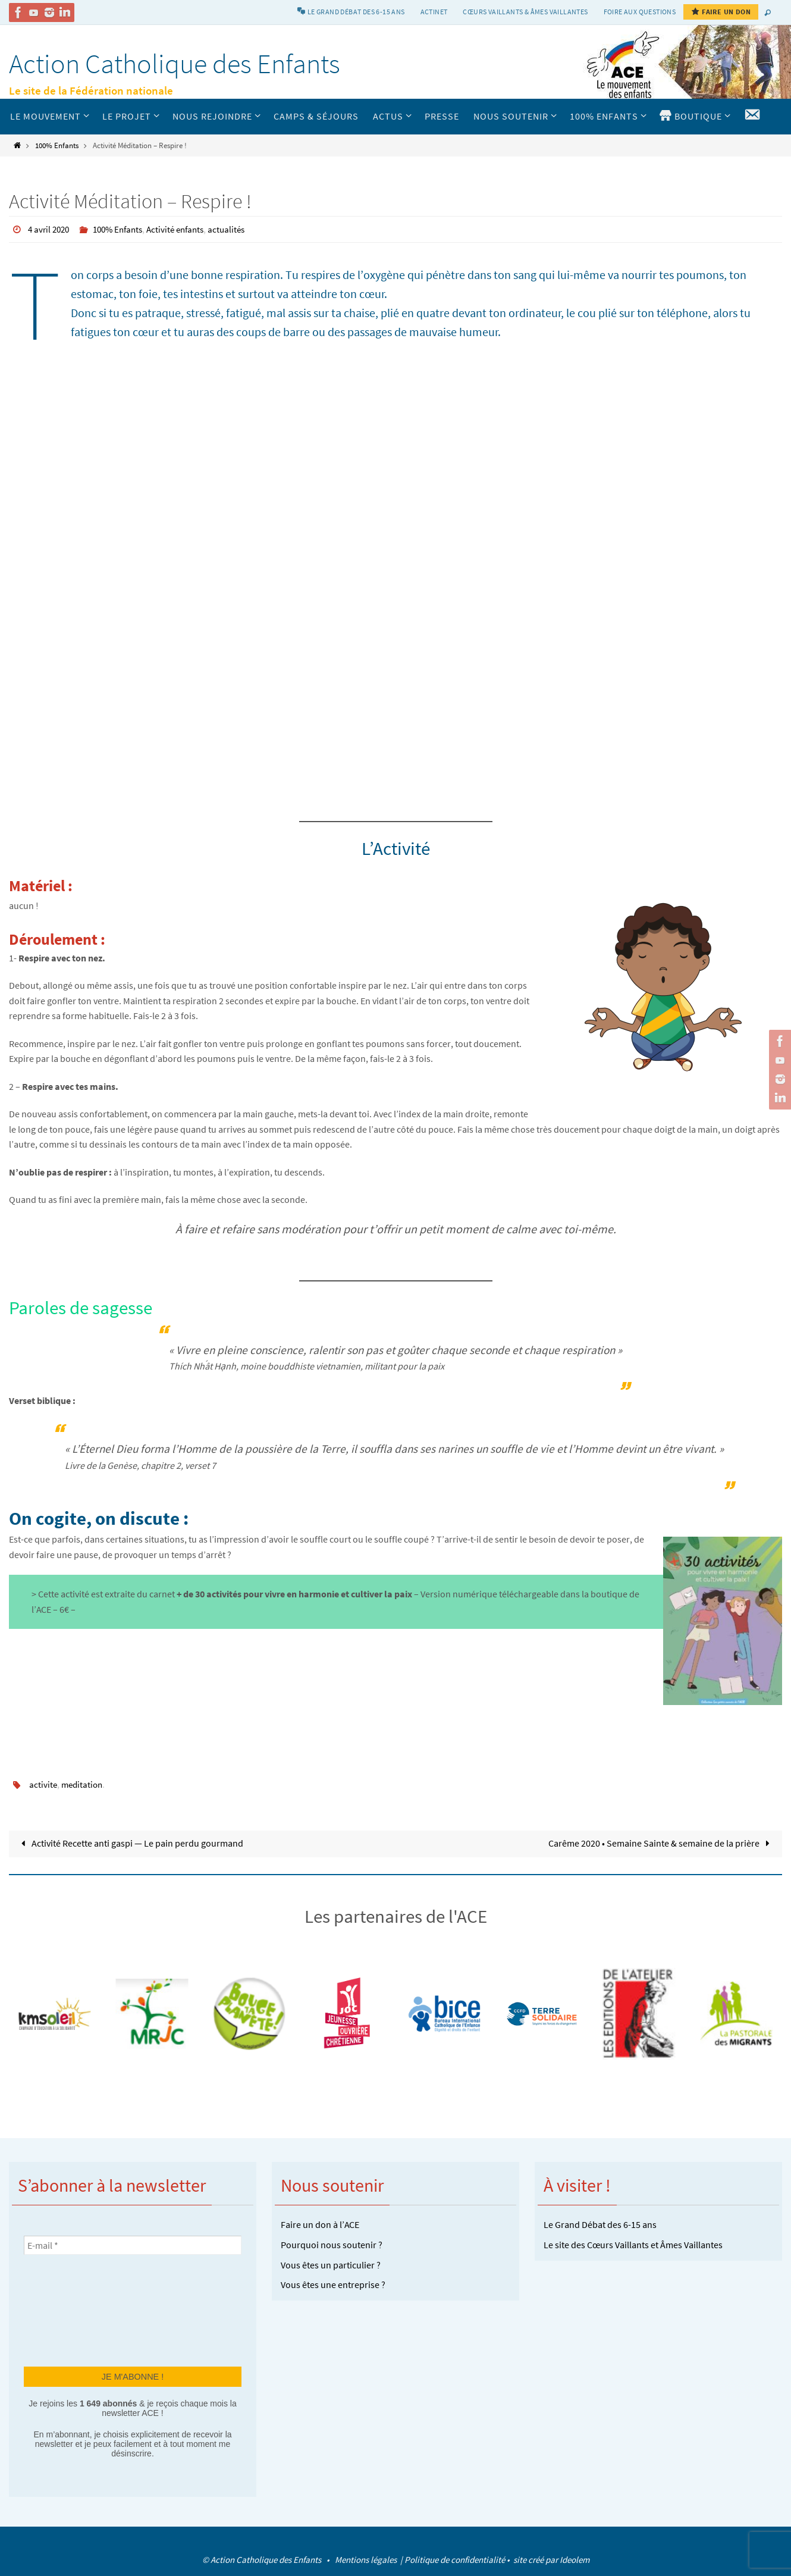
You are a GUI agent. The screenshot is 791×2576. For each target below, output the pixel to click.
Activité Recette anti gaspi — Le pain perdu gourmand (130, 1842)
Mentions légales (366, 2559)
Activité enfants (185, 229)
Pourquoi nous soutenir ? (331, 2244)
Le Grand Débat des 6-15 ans (600, 2224)
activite (43, 1784)
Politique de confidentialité (454, 2559)
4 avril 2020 (50, 229)
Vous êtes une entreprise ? (333, 2284)
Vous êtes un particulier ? (331, 2264)
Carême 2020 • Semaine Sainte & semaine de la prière (661, 1842)
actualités (239, 229)
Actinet (434, 11)
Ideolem (574, 2559)
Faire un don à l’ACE (320, 2224)
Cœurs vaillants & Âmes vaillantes (525, 11)
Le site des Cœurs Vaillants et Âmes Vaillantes (633, 2244)
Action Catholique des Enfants (174, 63)
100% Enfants (57, 145)
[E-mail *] (132, 2244)
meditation (84, 1784)
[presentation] (72, 2309)
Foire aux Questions (640, 11)
